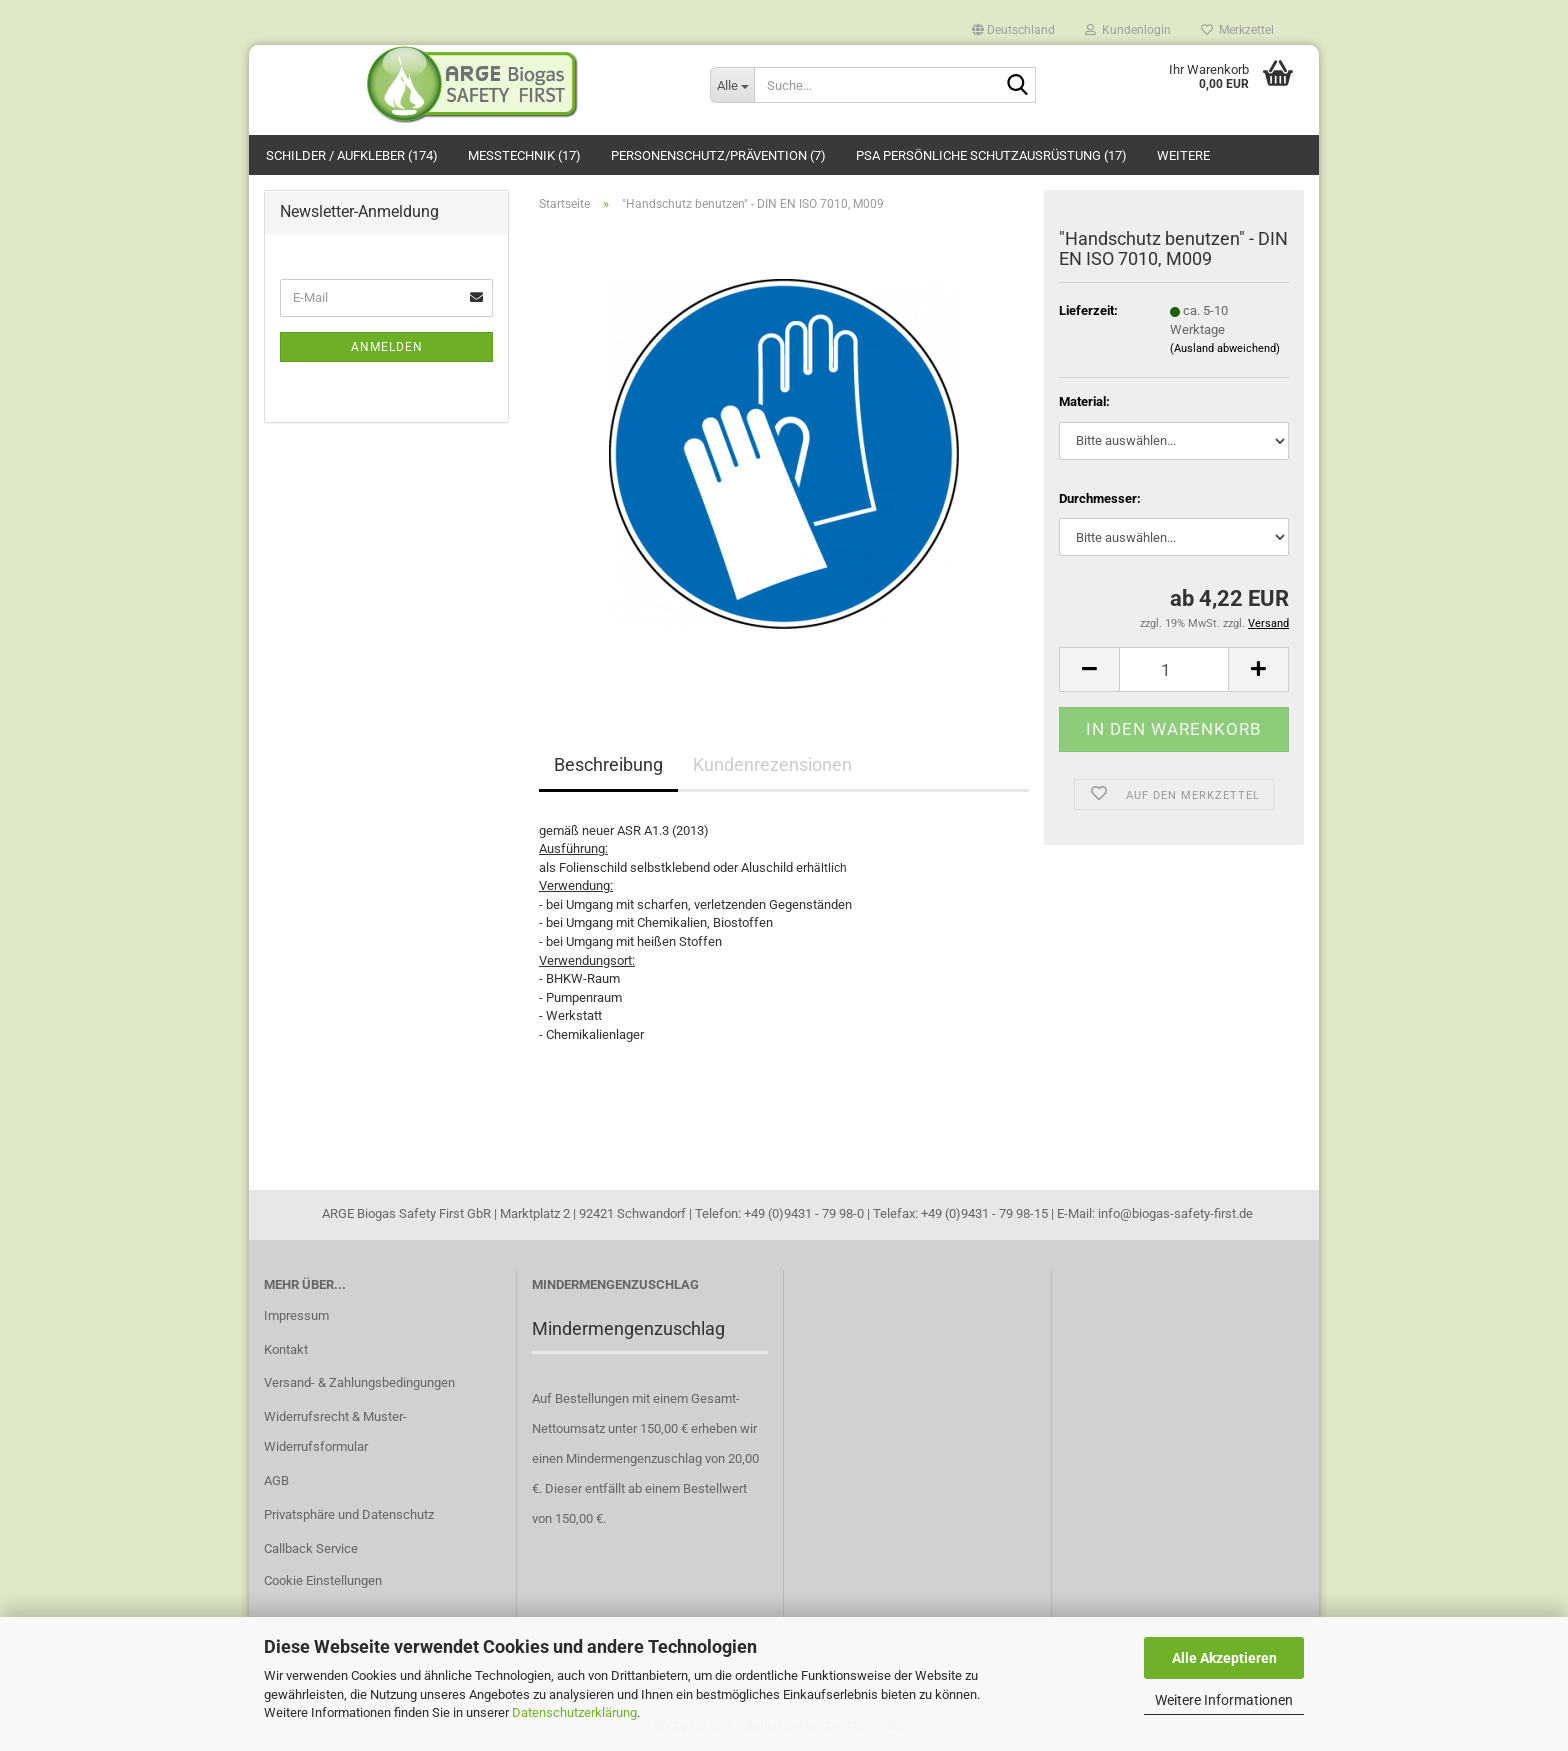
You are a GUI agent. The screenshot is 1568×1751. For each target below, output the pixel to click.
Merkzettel (1237, 29)
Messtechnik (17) (524, 155)
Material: (1084, 401)
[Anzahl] (1174, 669)
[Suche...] (732, 85)
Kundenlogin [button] (1128, 29)
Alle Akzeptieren (1224, 1658)
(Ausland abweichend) (1225, 348)
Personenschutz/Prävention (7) (718, 155)
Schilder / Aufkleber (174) (352, 155)
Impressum (296, 1315)
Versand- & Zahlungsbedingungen (359, 1382)
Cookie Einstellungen (323, 1580)
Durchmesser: (1100, 498)
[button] (1013, 25)
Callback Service (311, 1548)
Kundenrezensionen (772, 764)
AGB (276, 1480)
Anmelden (387, 347)
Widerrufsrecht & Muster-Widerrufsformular (335, 1431)
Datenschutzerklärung (574, 1712)
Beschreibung (608, 764)
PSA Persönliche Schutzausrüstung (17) (991, 155)
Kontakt (286, 1349)
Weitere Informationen (1224, 1700)
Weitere (1183, 155)
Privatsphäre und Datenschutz (349, 1514)
